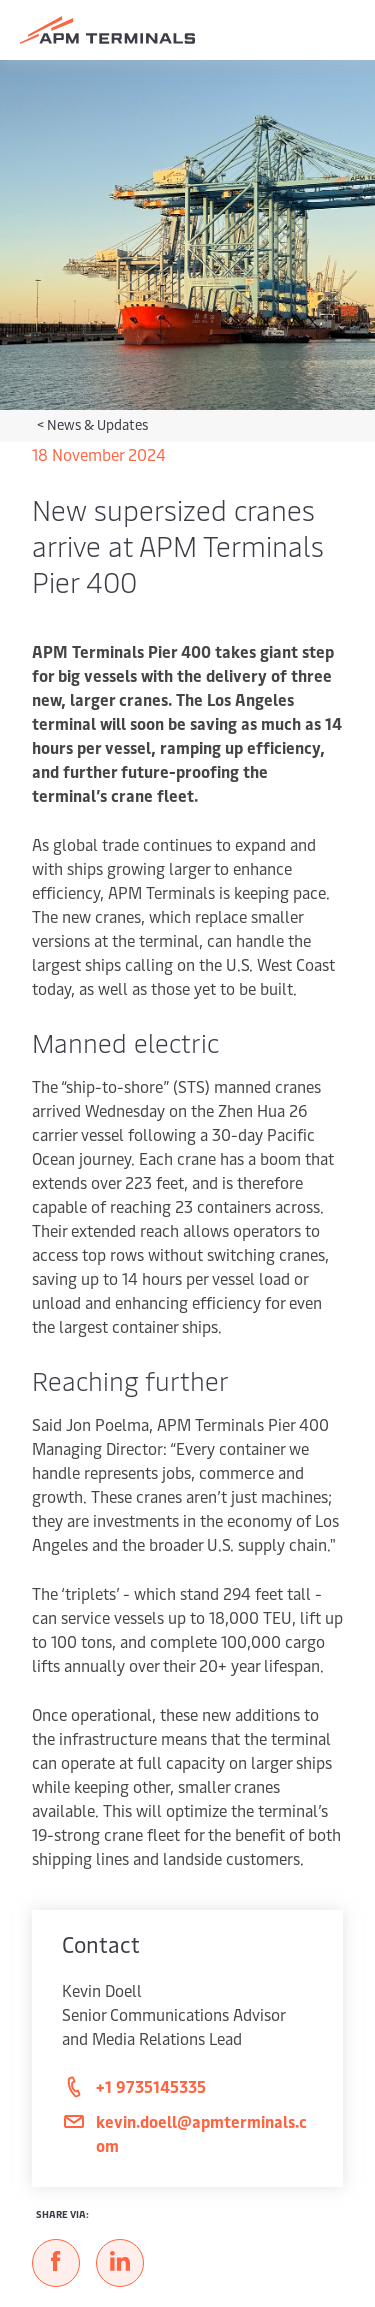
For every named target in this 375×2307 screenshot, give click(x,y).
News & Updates (97, 424)
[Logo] (107, 30)
